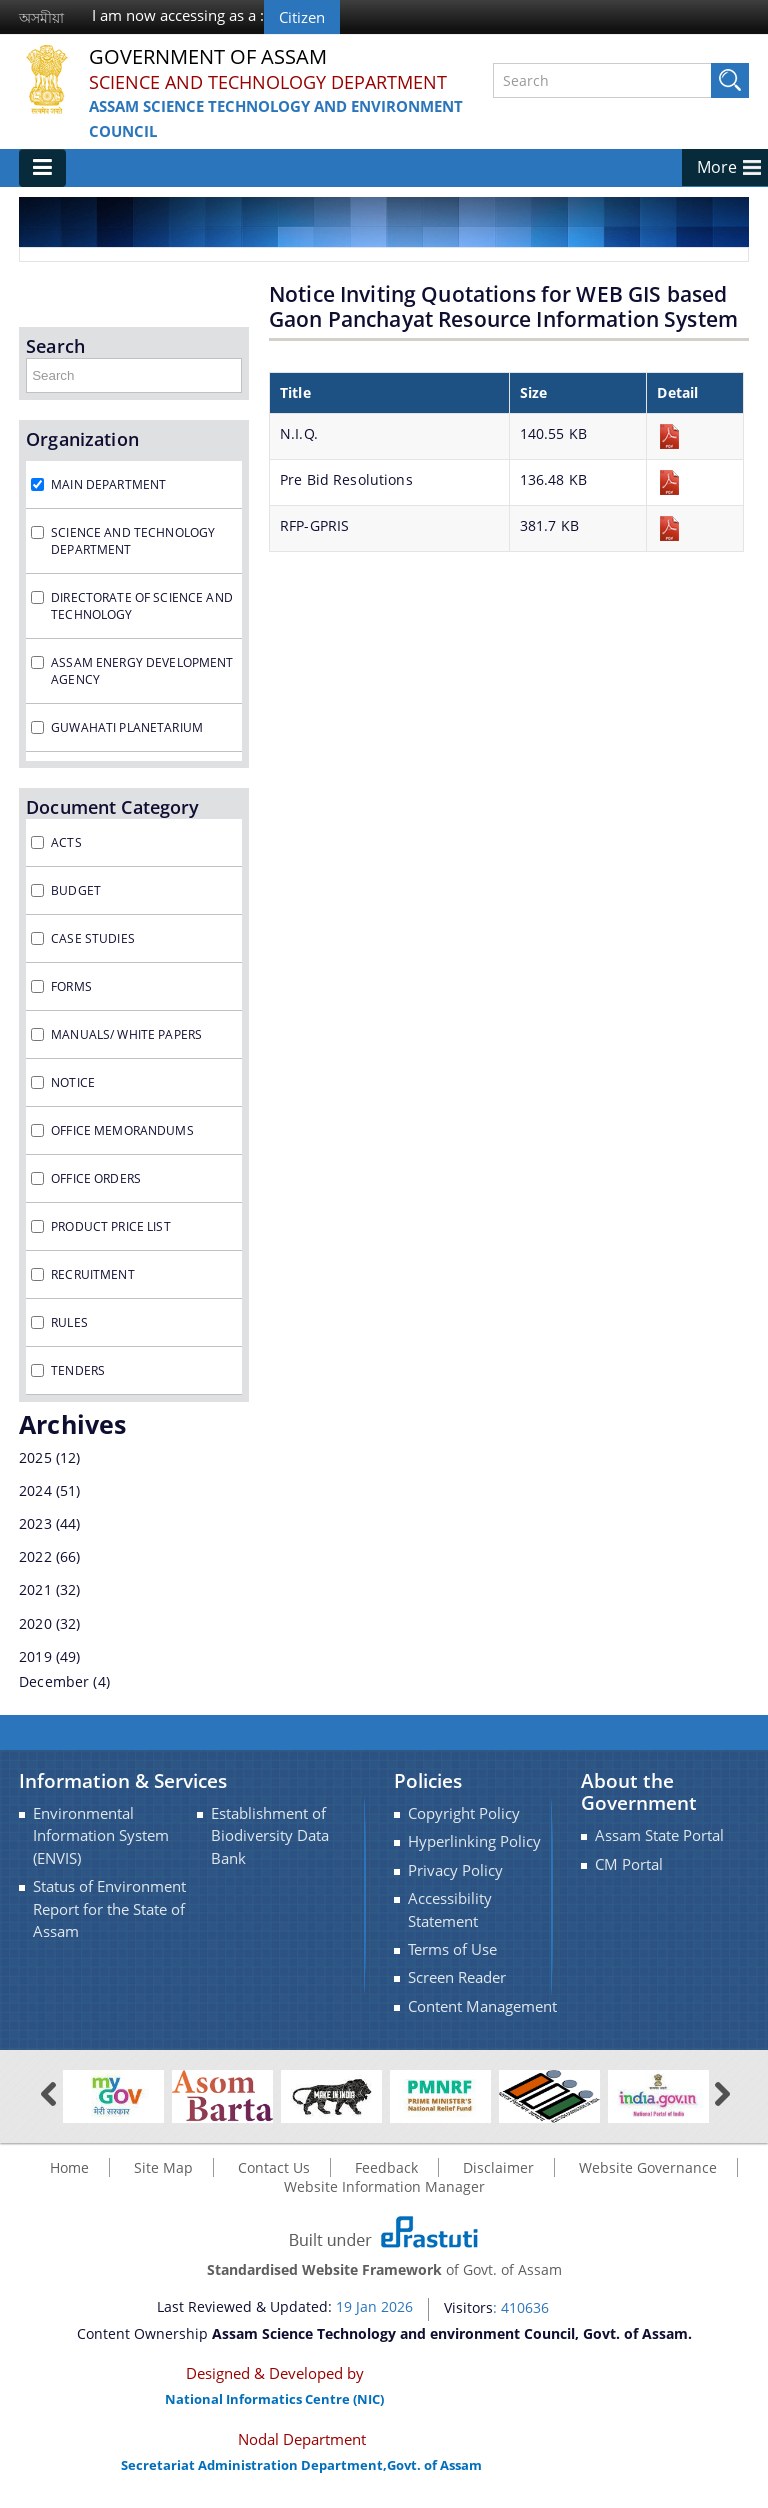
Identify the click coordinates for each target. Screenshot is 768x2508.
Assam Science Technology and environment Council (276, 118)
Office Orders (96, 1178)
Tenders (78, 1370)
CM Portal (629, 1864)
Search (55, 346)
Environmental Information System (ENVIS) (101, 1836)
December (54, 1681)
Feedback (386, 2167)
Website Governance (648, 2167)
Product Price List (111, 1226)
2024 (35, 1490)
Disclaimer (498, 2167)
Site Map (163, 2167)
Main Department (108, 484)
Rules (69, 1322)
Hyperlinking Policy (474, 1841)
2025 (35, 1457)
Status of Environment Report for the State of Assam (109, 1909)
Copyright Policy (464, 1813)
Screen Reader (457, 1977)
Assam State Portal (659, 1835)
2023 (35, 1523)
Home (69, 2167)
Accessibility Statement (450, 1909)
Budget (76, 890)
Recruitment (93, 1274)
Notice (73, 1082)
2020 (35, 1623)
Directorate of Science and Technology (142, 606)
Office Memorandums (122, 1130)
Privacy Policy (455, 1870)
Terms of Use (452, 1949)
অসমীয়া (41, 17)
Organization (82, 439)
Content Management (482, 2006)
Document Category (112, 807)
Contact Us (274, 2167)
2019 (35, 1656)
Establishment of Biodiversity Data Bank (270, 1836)
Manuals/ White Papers (126, 1034)
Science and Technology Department (268, 82)
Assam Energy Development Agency (142, 671)
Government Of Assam (208, 57)
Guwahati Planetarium (127, 727)
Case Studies (93, 938)
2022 (35, 1556)
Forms (71, 986)
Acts (66, 842)
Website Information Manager (384, 2186)
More (717, 167)
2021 (35, 1589)
